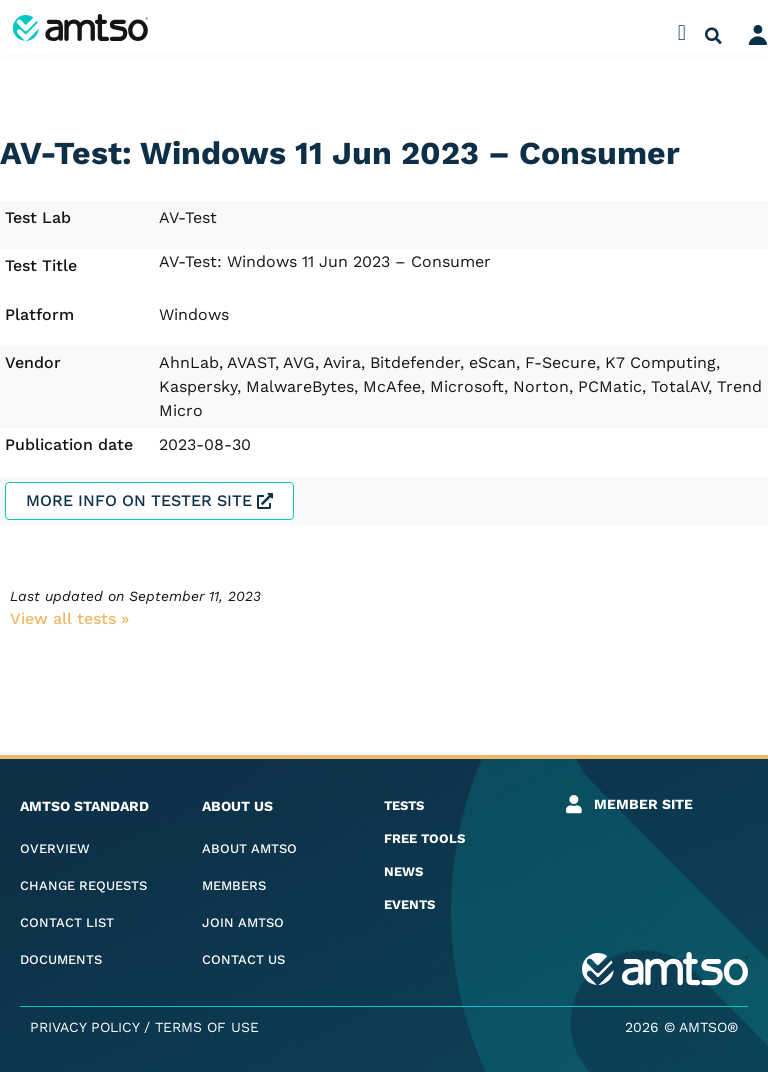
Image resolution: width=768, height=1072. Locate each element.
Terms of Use (207, 1027)
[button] (681, 32)
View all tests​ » (69, 618)
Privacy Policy (84, 1027)
